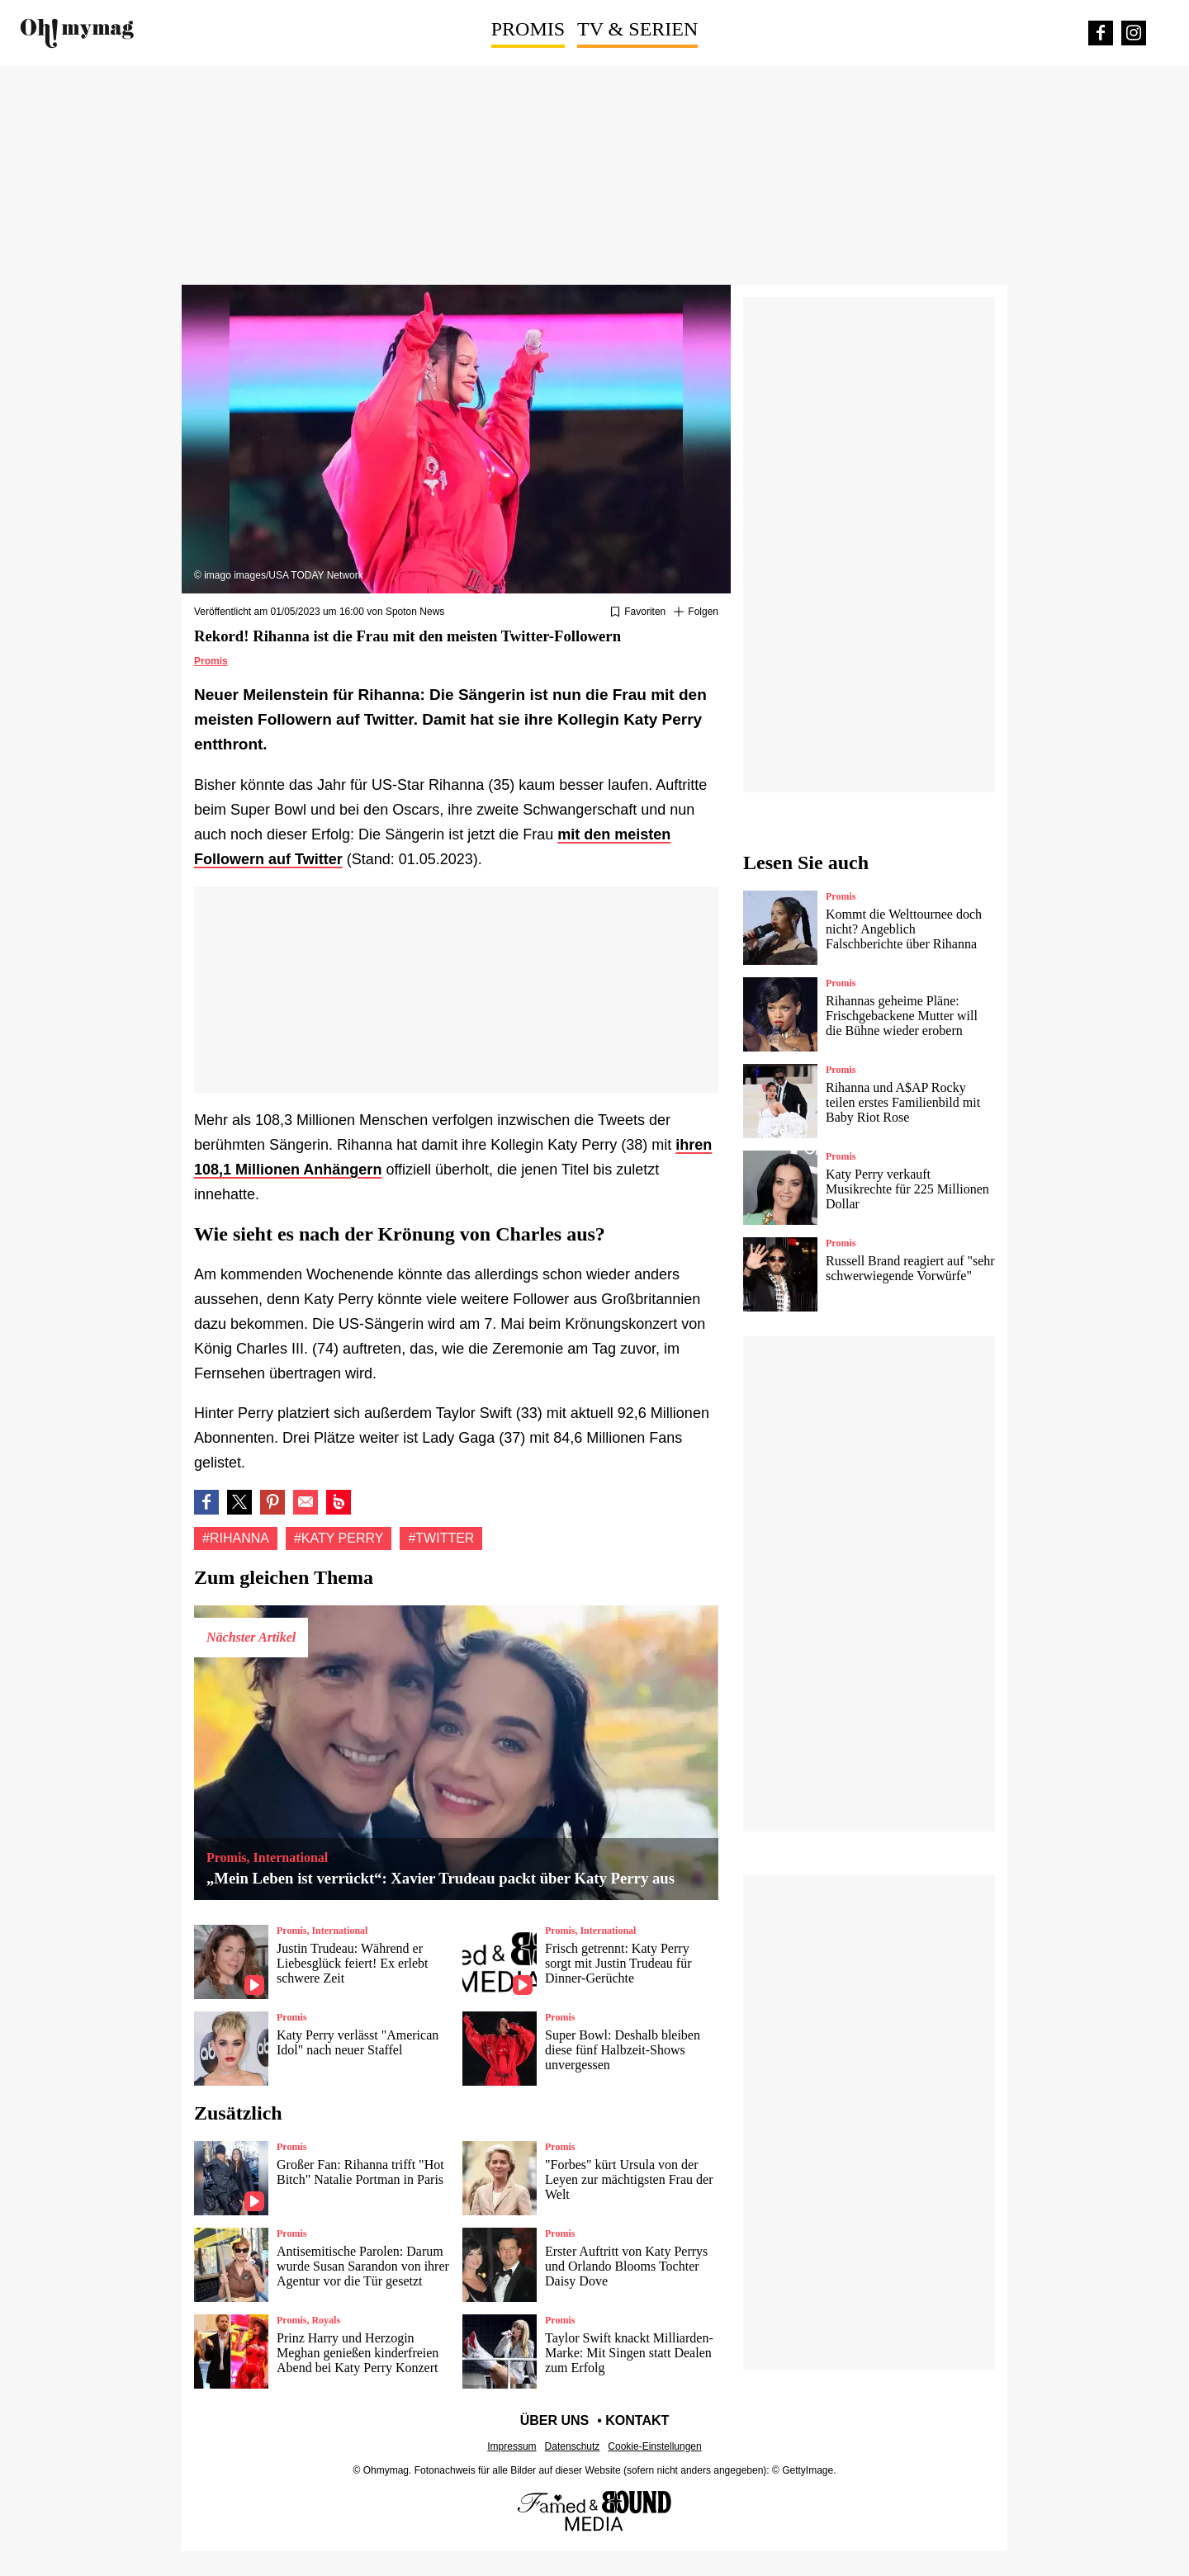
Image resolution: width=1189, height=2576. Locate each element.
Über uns (555, 2420)
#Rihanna (235, 1538)
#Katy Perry (339, 1538)
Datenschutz (572, 2446)
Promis (528, 29)
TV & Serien (637, 29)
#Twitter (441, 1538)
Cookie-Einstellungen (654, 2446)
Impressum (511, 2446)
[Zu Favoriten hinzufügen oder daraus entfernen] (638, 612)
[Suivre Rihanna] (696, 612)
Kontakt (637, 2420)
